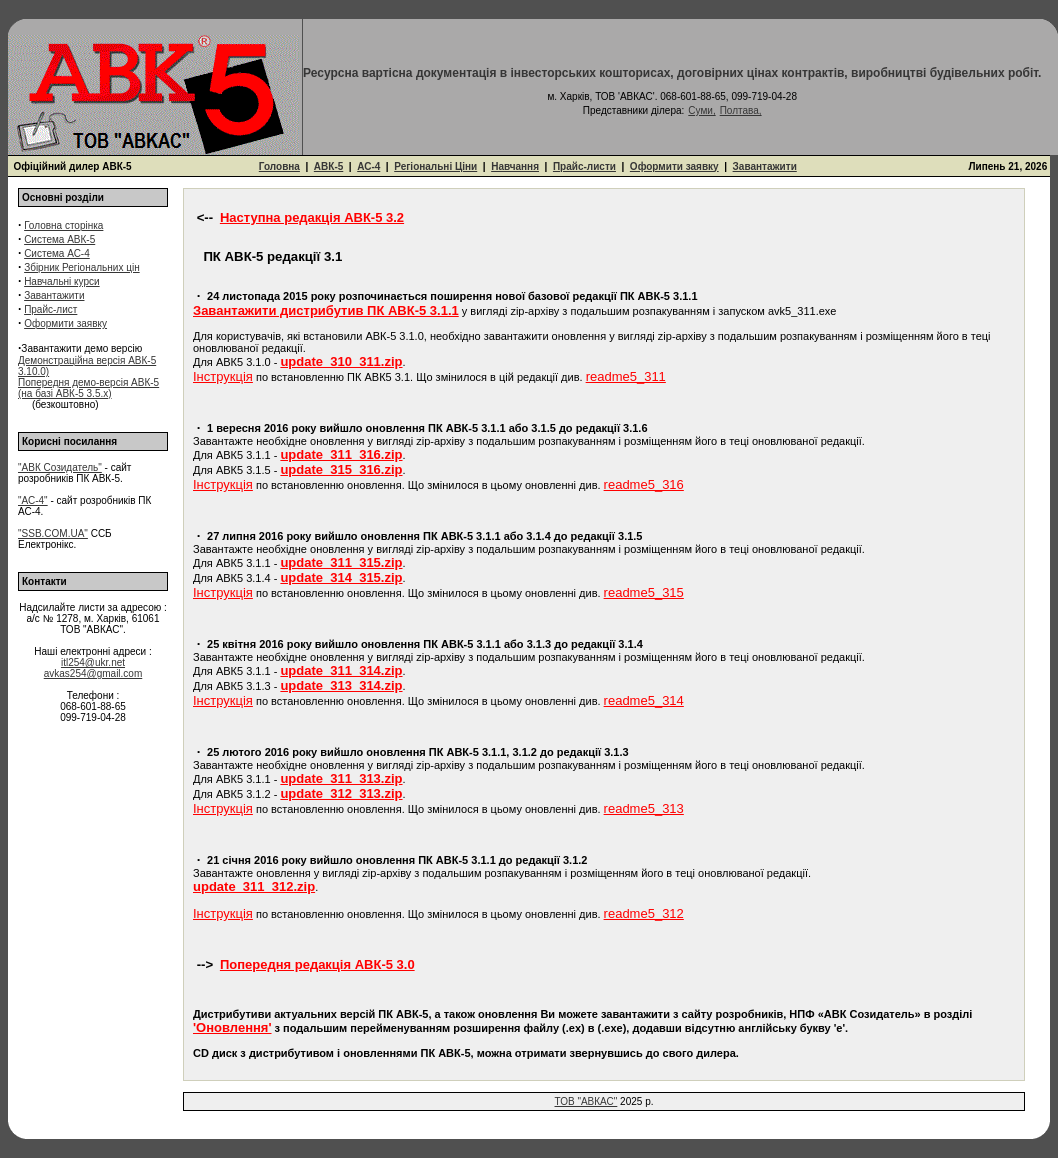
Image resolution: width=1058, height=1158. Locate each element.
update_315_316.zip (341, 469)
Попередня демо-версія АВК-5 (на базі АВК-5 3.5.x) (88, 388)
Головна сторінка (63, 225)
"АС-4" (33, 500)
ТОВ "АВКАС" (586, 1101)
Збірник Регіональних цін (82, 267)
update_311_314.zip (341, 670)
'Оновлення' (232, 1027)
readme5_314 (644, 700)
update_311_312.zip (254, 886)
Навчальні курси (62, 281)
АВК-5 (328, 166)
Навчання (515, 166)
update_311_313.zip (341, 778)
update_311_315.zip (341, 562)
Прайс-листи (584, 166)
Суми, (701, 110)
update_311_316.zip (341, 454)
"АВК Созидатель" (60, 467)
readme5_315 (644, 592)
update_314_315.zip (341, 577)
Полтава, (741, 110)
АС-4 (368, 166)
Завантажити (765, 166)
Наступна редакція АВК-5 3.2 (312, 217)
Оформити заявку (674, 166)
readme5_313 (644, 808)
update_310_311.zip (341, 361)
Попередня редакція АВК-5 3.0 (317, 964)
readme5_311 (626, 376)
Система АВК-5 (59, 239)
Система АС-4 (57, 253)
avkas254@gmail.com (93, 673)
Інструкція (223, 376)
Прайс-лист (50, 309)
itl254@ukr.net (93, 662)
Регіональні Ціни (435, 166)
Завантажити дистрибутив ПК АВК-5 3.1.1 (326, 310)
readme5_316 (644, 484)
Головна (279, 166)
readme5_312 (644, 913)
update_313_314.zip (341, 685)
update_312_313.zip (341, 793)
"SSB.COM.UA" (53, 533)
